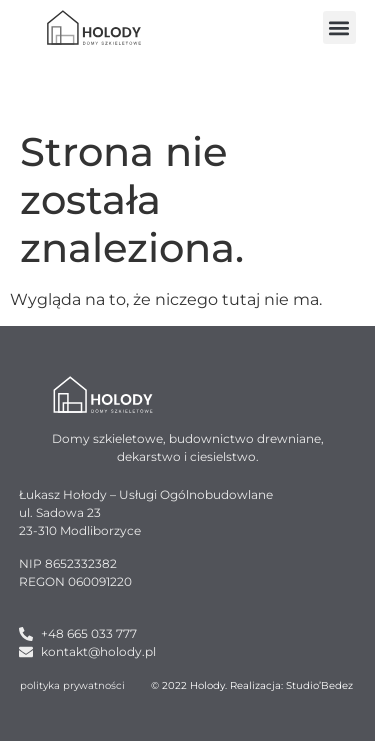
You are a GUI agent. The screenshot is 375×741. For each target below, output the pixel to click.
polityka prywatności (72, 685)
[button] (339, 27)
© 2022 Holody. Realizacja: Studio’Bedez (252, 685)
